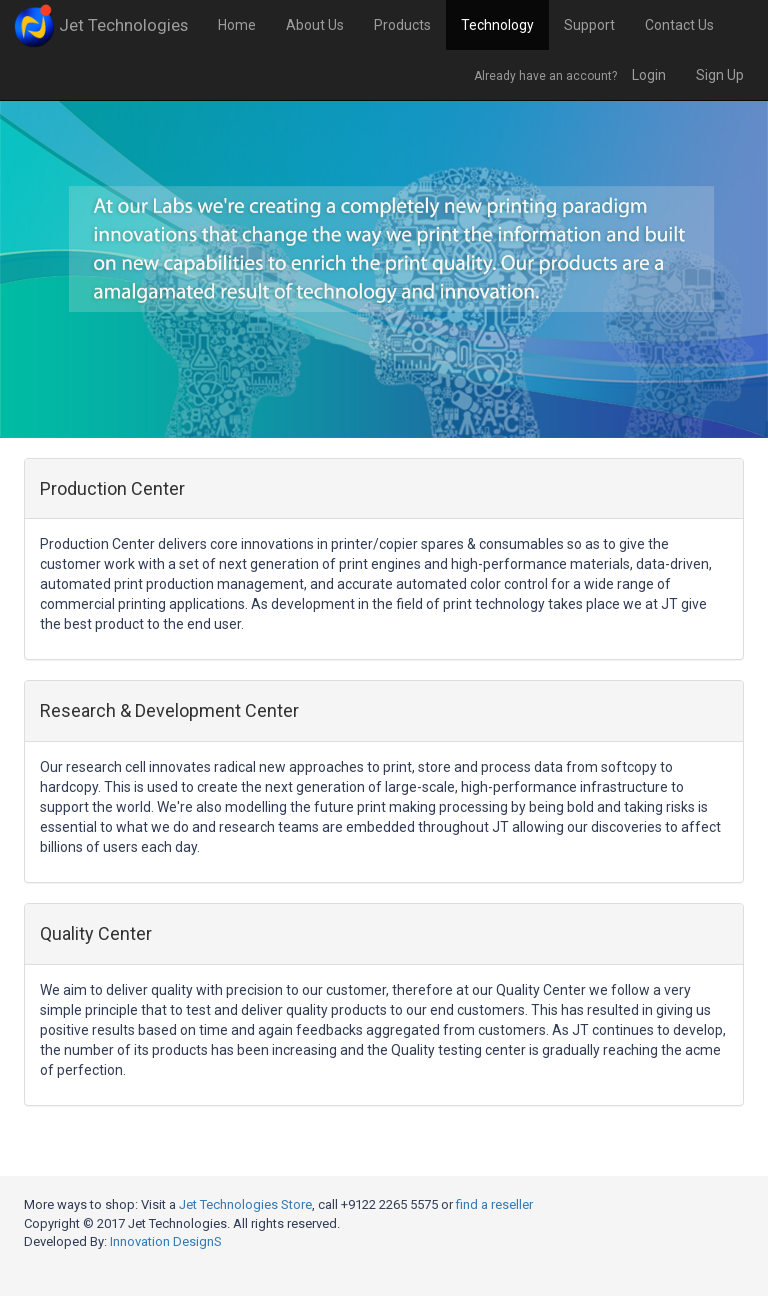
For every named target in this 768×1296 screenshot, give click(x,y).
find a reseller (494, 1204)
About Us (315, 25)
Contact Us (679, 25)
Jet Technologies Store (245, 1204)
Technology (497, 25)
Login (649, 75)
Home (237, 25)
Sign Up (720, 75)
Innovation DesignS (166, 1241)
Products (402, 25)
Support (589, 25)
